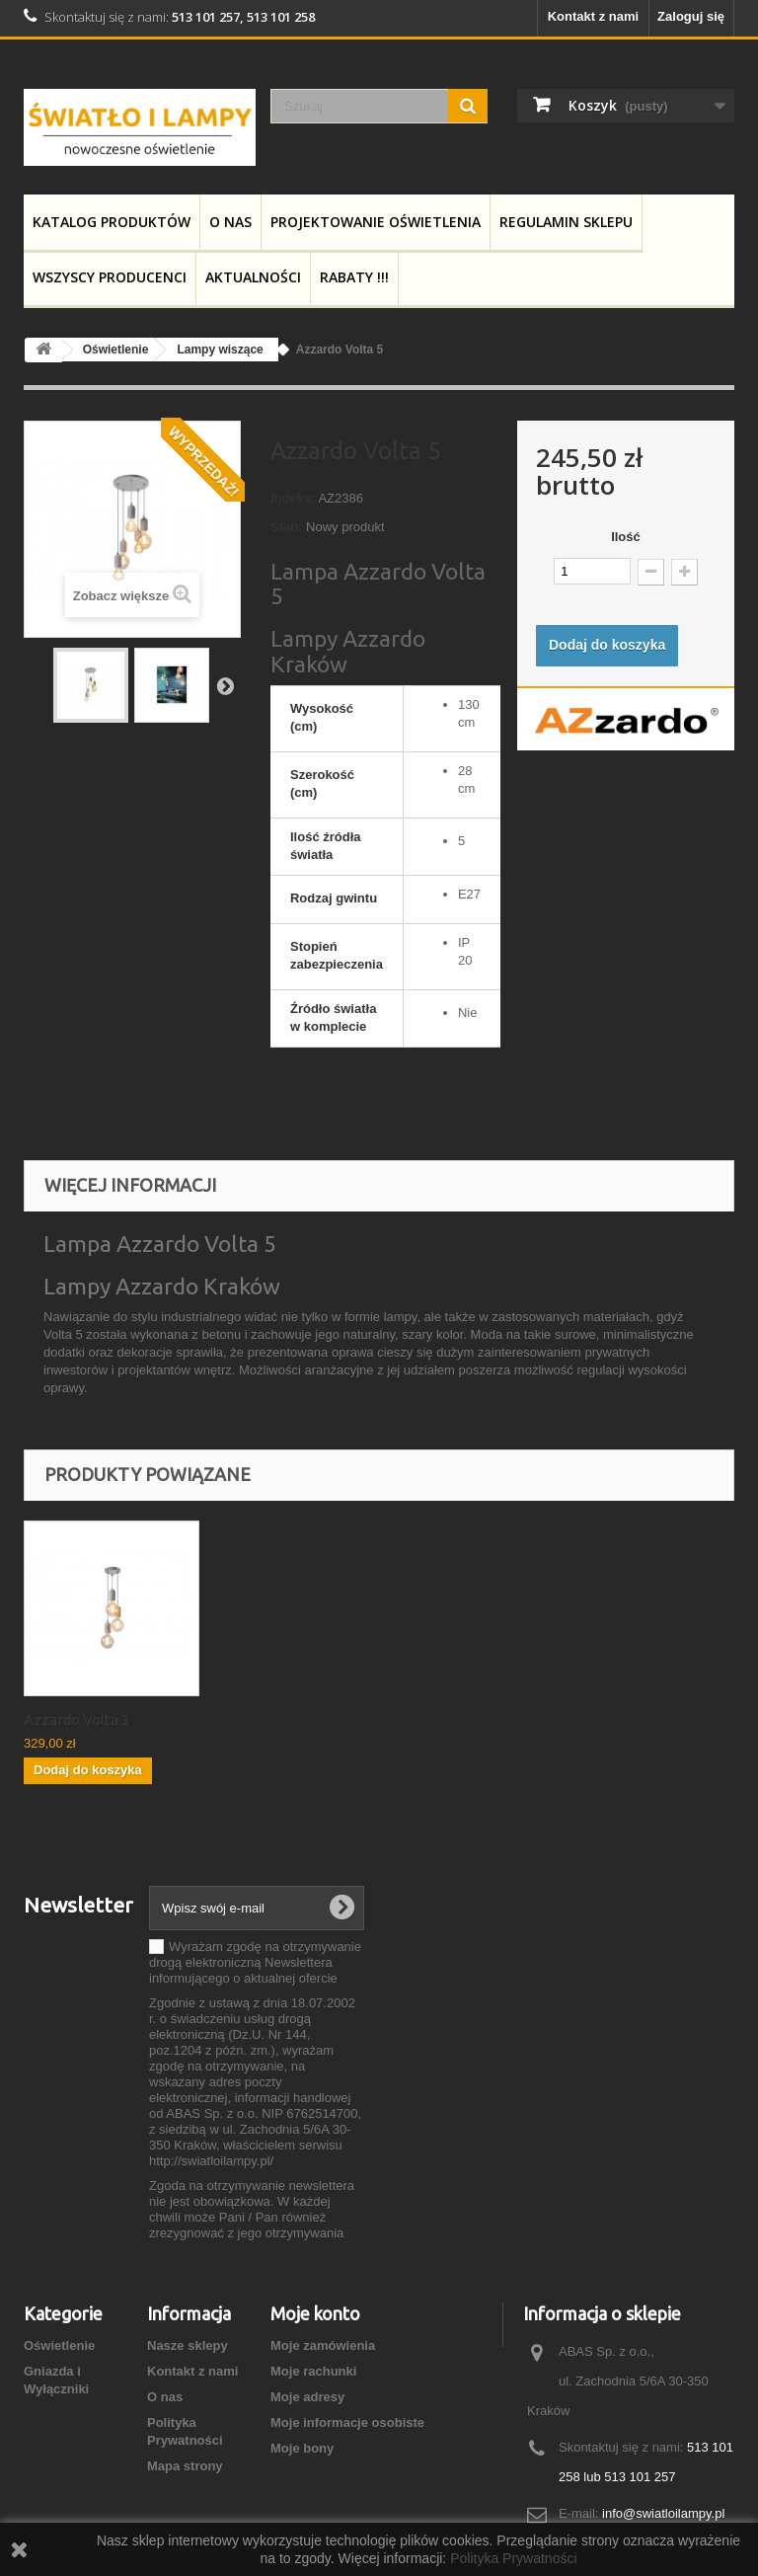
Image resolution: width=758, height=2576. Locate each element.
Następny (225, 685)
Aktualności (253, 277)
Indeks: (293, 498)
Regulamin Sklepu (566, 221)
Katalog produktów (111, 221)
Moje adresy (307, 2396)
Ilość (626, 536)
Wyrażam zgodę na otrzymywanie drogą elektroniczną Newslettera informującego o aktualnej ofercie (255, 1962)
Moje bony (302, 2448)
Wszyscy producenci (110, 277)
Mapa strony (185, 2466)
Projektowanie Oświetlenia (375, 221)
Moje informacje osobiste (347, 2422)
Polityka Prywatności (513, 2558)
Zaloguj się (690, 16)
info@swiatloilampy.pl (663, 2513)
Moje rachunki (313, 2371)
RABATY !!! (354, 277)
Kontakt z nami (593, 16)
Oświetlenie (59, 2345)
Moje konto (315, 2313)
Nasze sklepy (187, 2345)
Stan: (286, 526)
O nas (230, 221)
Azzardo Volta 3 (76, 1719)
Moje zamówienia (322, 2345)
